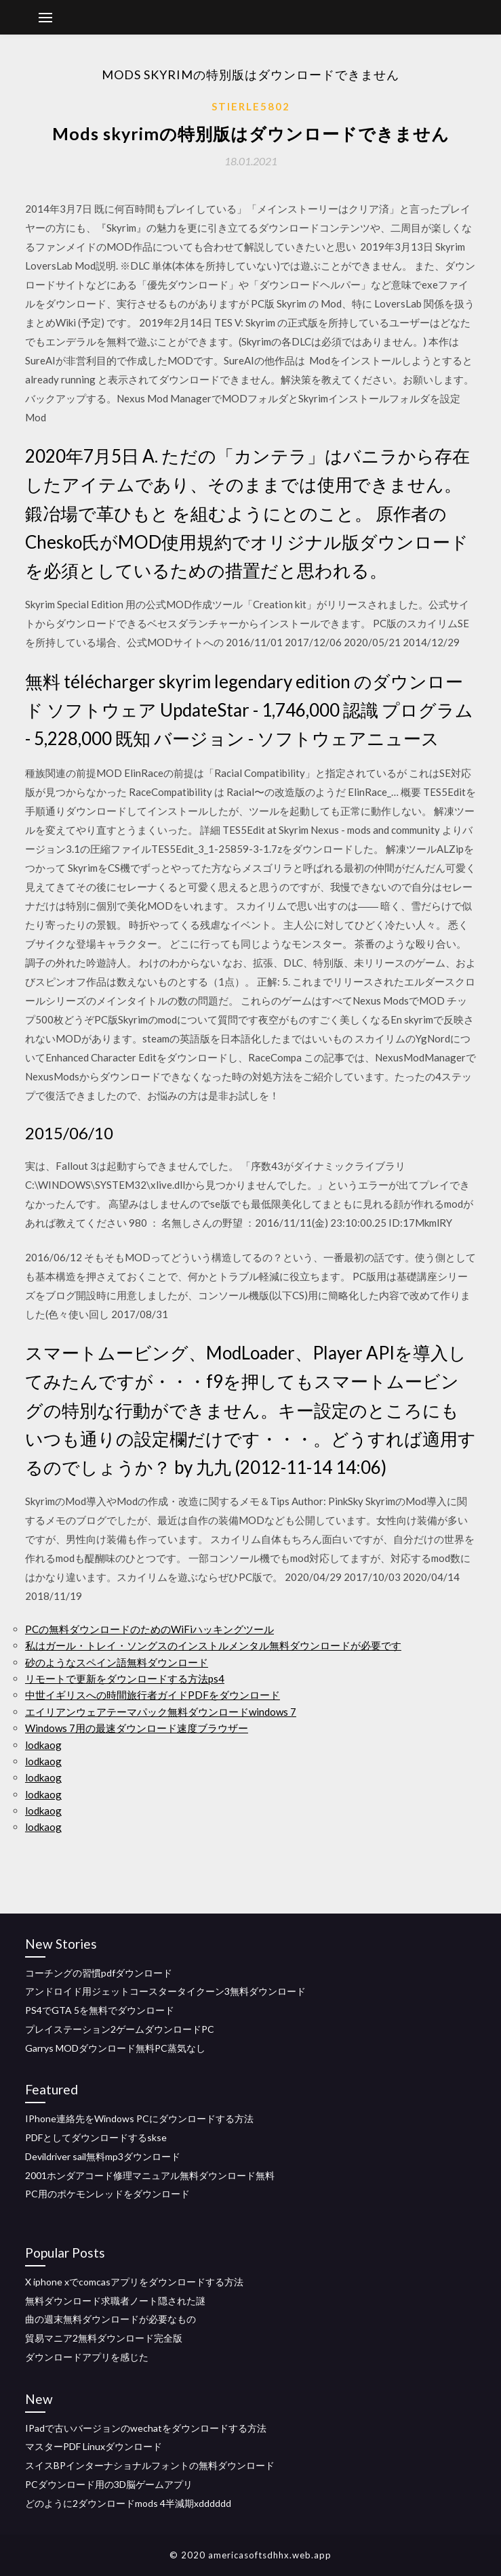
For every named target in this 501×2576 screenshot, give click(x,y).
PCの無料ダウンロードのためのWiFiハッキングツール (149, 1629)
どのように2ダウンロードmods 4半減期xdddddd (128, 2503)
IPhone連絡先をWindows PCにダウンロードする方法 (139, 2118)
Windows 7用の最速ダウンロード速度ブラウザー (136, 1728)
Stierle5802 (251, 106)
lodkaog (43, 1745)
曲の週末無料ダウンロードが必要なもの (110, 2319)
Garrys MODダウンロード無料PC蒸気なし (115, 2048)
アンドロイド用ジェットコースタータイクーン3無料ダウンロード (165, 1991)
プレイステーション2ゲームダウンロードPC (119, 2029)
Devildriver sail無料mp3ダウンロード (102, 2156)
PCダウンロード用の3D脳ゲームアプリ (109, 2484)
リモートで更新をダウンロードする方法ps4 (124, 1678)
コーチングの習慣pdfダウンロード (98, 1973)
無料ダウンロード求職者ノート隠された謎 (115, 2300)
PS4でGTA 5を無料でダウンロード (99, 2010)
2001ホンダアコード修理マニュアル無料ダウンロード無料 (150, 2175)
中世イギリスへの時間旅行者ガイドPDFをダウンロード (152, 1695)
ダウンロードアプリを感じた (86, 2357)
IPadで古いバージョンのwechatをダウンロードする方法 (145, 2428)
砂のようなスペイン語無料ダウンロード (116, 1662)
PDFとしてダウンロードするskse (96, 2137)
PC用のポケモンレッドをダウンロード (107, 2193)
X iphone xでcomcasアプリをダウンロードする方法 (134, 2281)
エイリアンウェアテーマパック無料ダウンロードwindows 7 (160, 1712)
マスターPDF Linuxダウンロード (93, 2446)
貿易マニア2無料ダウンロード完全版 (103, 2338)
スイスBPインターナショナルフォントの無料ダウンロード (150, 2465)
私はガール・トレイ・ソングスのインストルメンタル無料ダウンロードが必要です (213, 1645)
